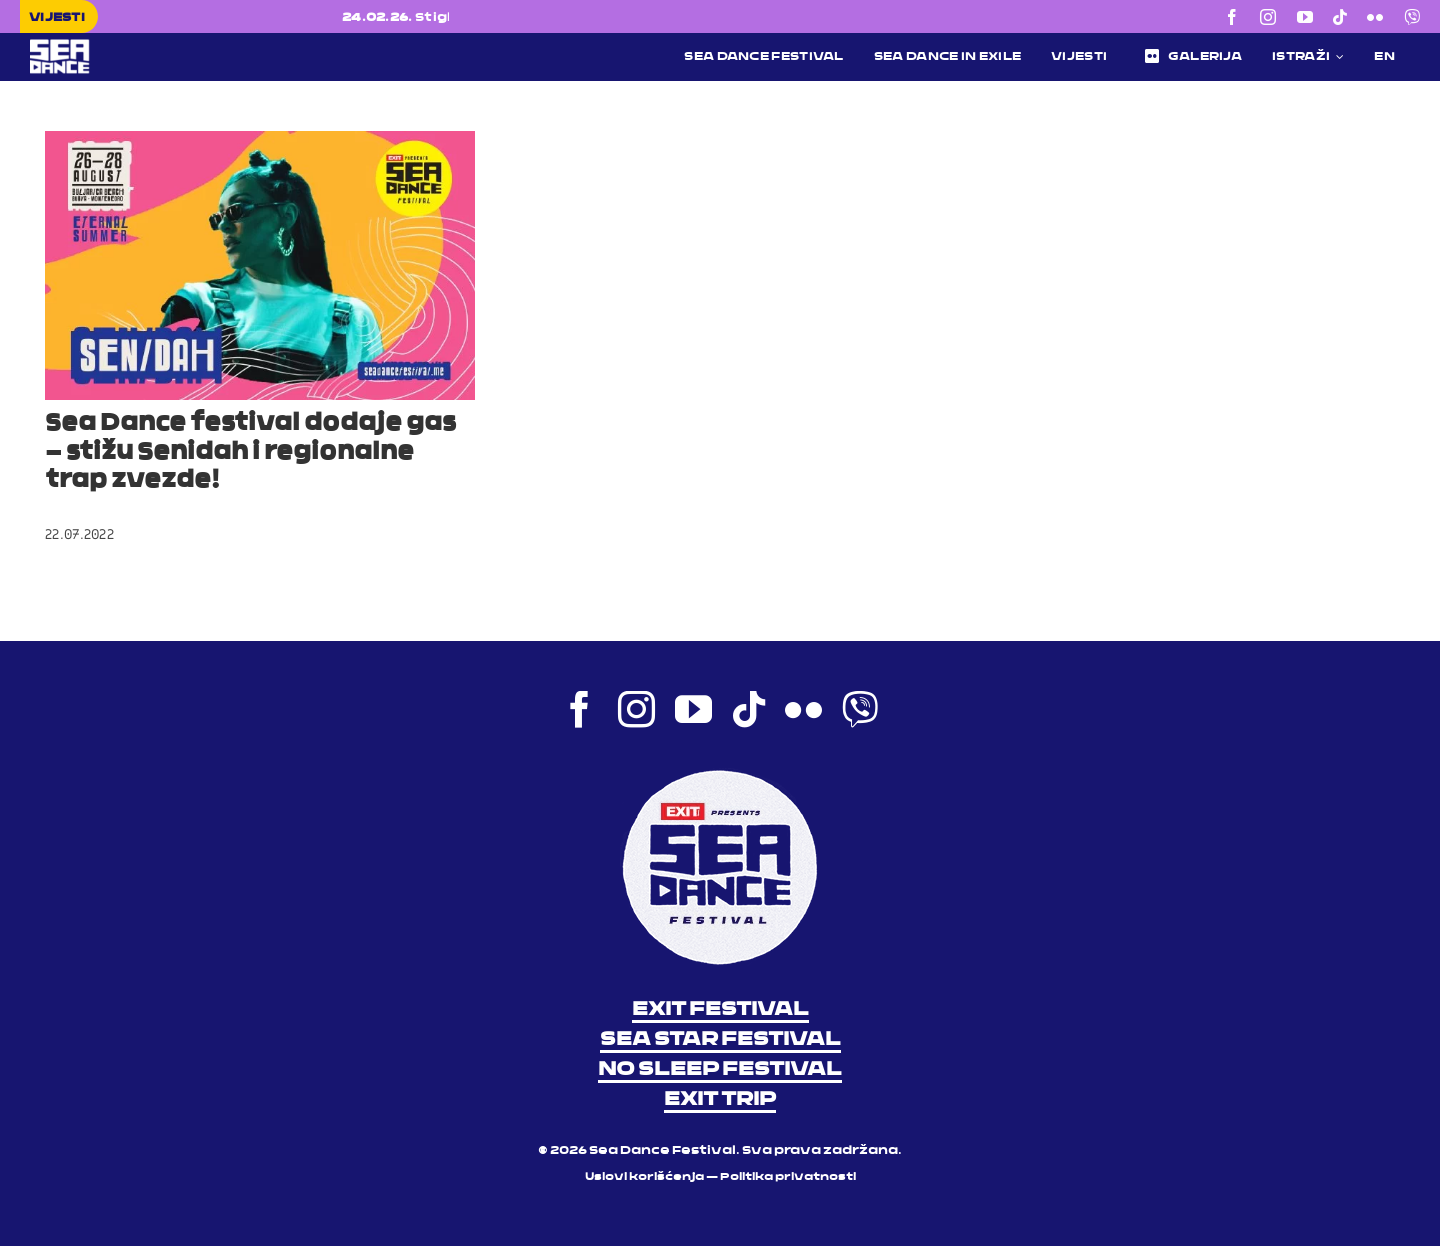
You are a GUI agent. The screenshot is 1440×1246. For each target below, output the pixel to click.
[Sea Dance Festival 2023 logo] (182, 46)
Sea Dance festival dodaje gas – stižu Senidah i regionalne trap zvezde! (250, 453)
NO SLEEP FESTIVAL (720, 1070)
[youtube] (1305, 17)
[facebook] (1232, 17)
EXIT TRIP (720, 1100)
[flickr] (1375, 17)
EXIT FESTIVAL (720, 1010)
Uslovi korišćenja (644, 1177)
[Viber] (1412, 17)
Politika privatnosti (788, 1177)
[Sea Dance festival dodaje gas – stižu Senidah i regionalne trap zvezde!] (260, 265)
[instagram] (1268, 17)
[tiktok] (1340, 17)
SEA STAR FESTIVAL (720, 1040)
